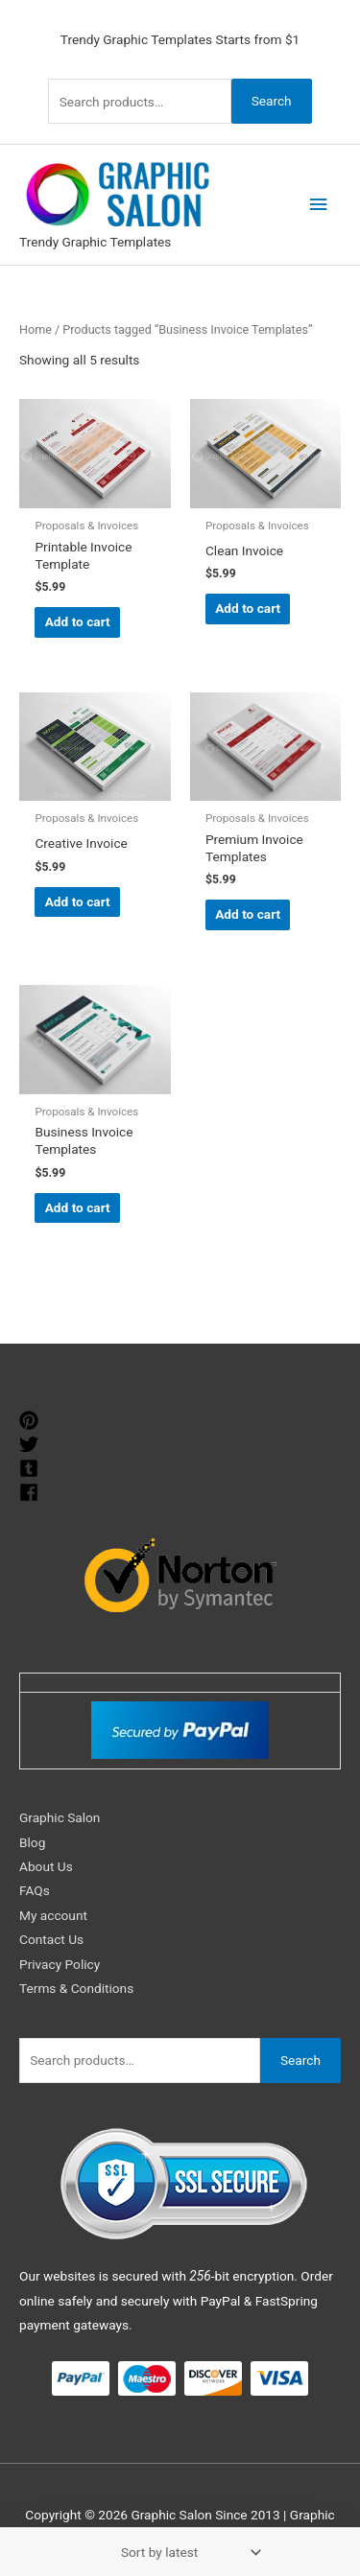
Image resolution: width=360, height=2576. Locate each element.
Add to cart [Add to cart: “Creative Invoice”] (77, 901)
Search (272, 100)
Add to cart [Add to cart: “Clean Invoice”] (247, 608)
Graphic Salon (59, 1817)
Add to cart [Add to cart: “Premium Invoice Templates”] (247, 914)
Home (35, 329)
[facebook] (31, 1492)
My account (53, 1915)
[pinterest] (31, 1420)
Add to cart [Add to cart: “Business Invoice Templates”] (77, 1207)
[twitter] (31, 1444)
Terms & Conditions (76, 1988)
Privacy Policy (59, 1964)
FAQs (34, 1890)
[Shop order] (187, 2552)
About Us (46, 1866)
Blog (32, 1842)
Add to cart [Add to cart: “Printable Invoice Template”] (77, 621)
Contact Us (51, 1939)
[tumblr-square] (31, 1468)
